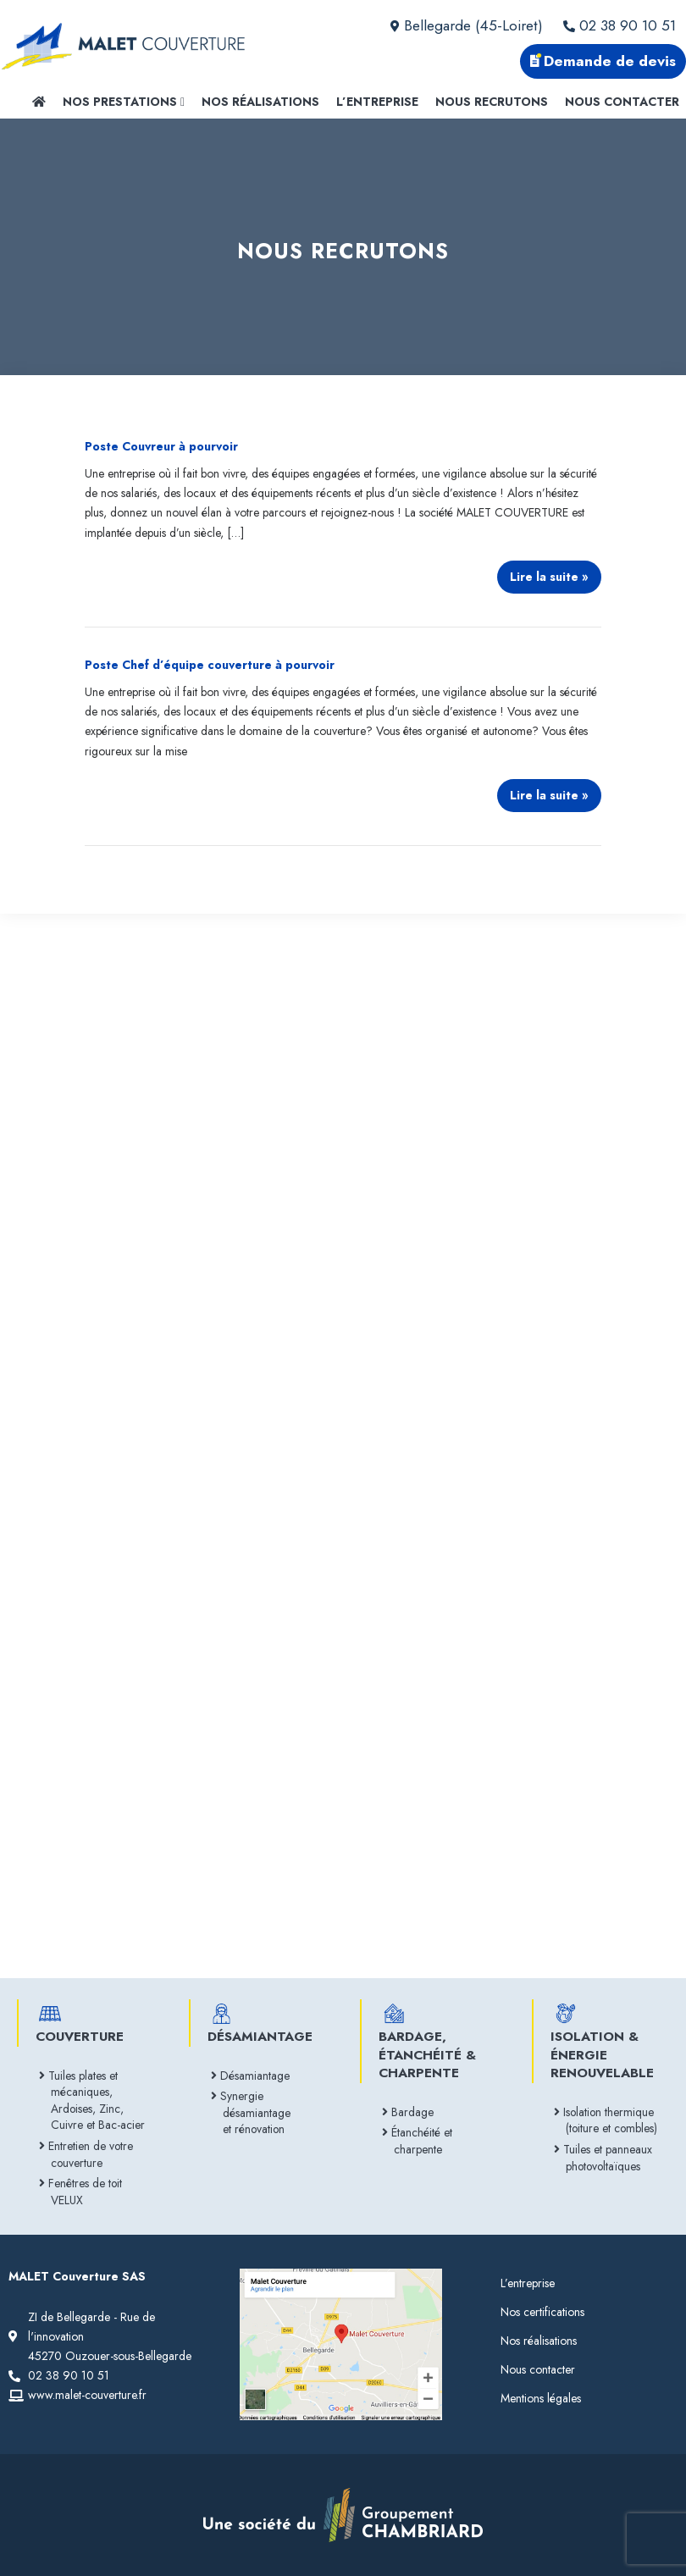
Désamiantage (256, 2075)
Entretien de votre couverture (92, 2154)
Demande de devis (603, 61)
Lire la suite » (549, 573)
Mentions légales (541, 2398)
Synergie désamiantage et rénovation (256, 2112)
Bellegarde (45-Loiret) (466, 25)
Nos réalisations (260, 101)
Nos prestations (124, 101)
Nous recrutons (491, 101)
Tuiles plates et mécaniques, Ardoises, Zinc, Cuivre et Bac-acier (98, 2100)
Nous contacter (622, 101)
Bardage (414, 2111)
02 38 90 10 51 (619, 25)
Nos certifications (542, 2311)
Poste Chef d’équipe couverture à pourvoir (210, 664)
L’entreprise (377, 101)
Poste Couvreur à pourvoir (161, 446)
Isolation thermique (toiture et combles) (611, 2120)
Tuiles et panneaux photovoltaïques (609, 2158)
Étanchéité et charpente (423, 2141)
